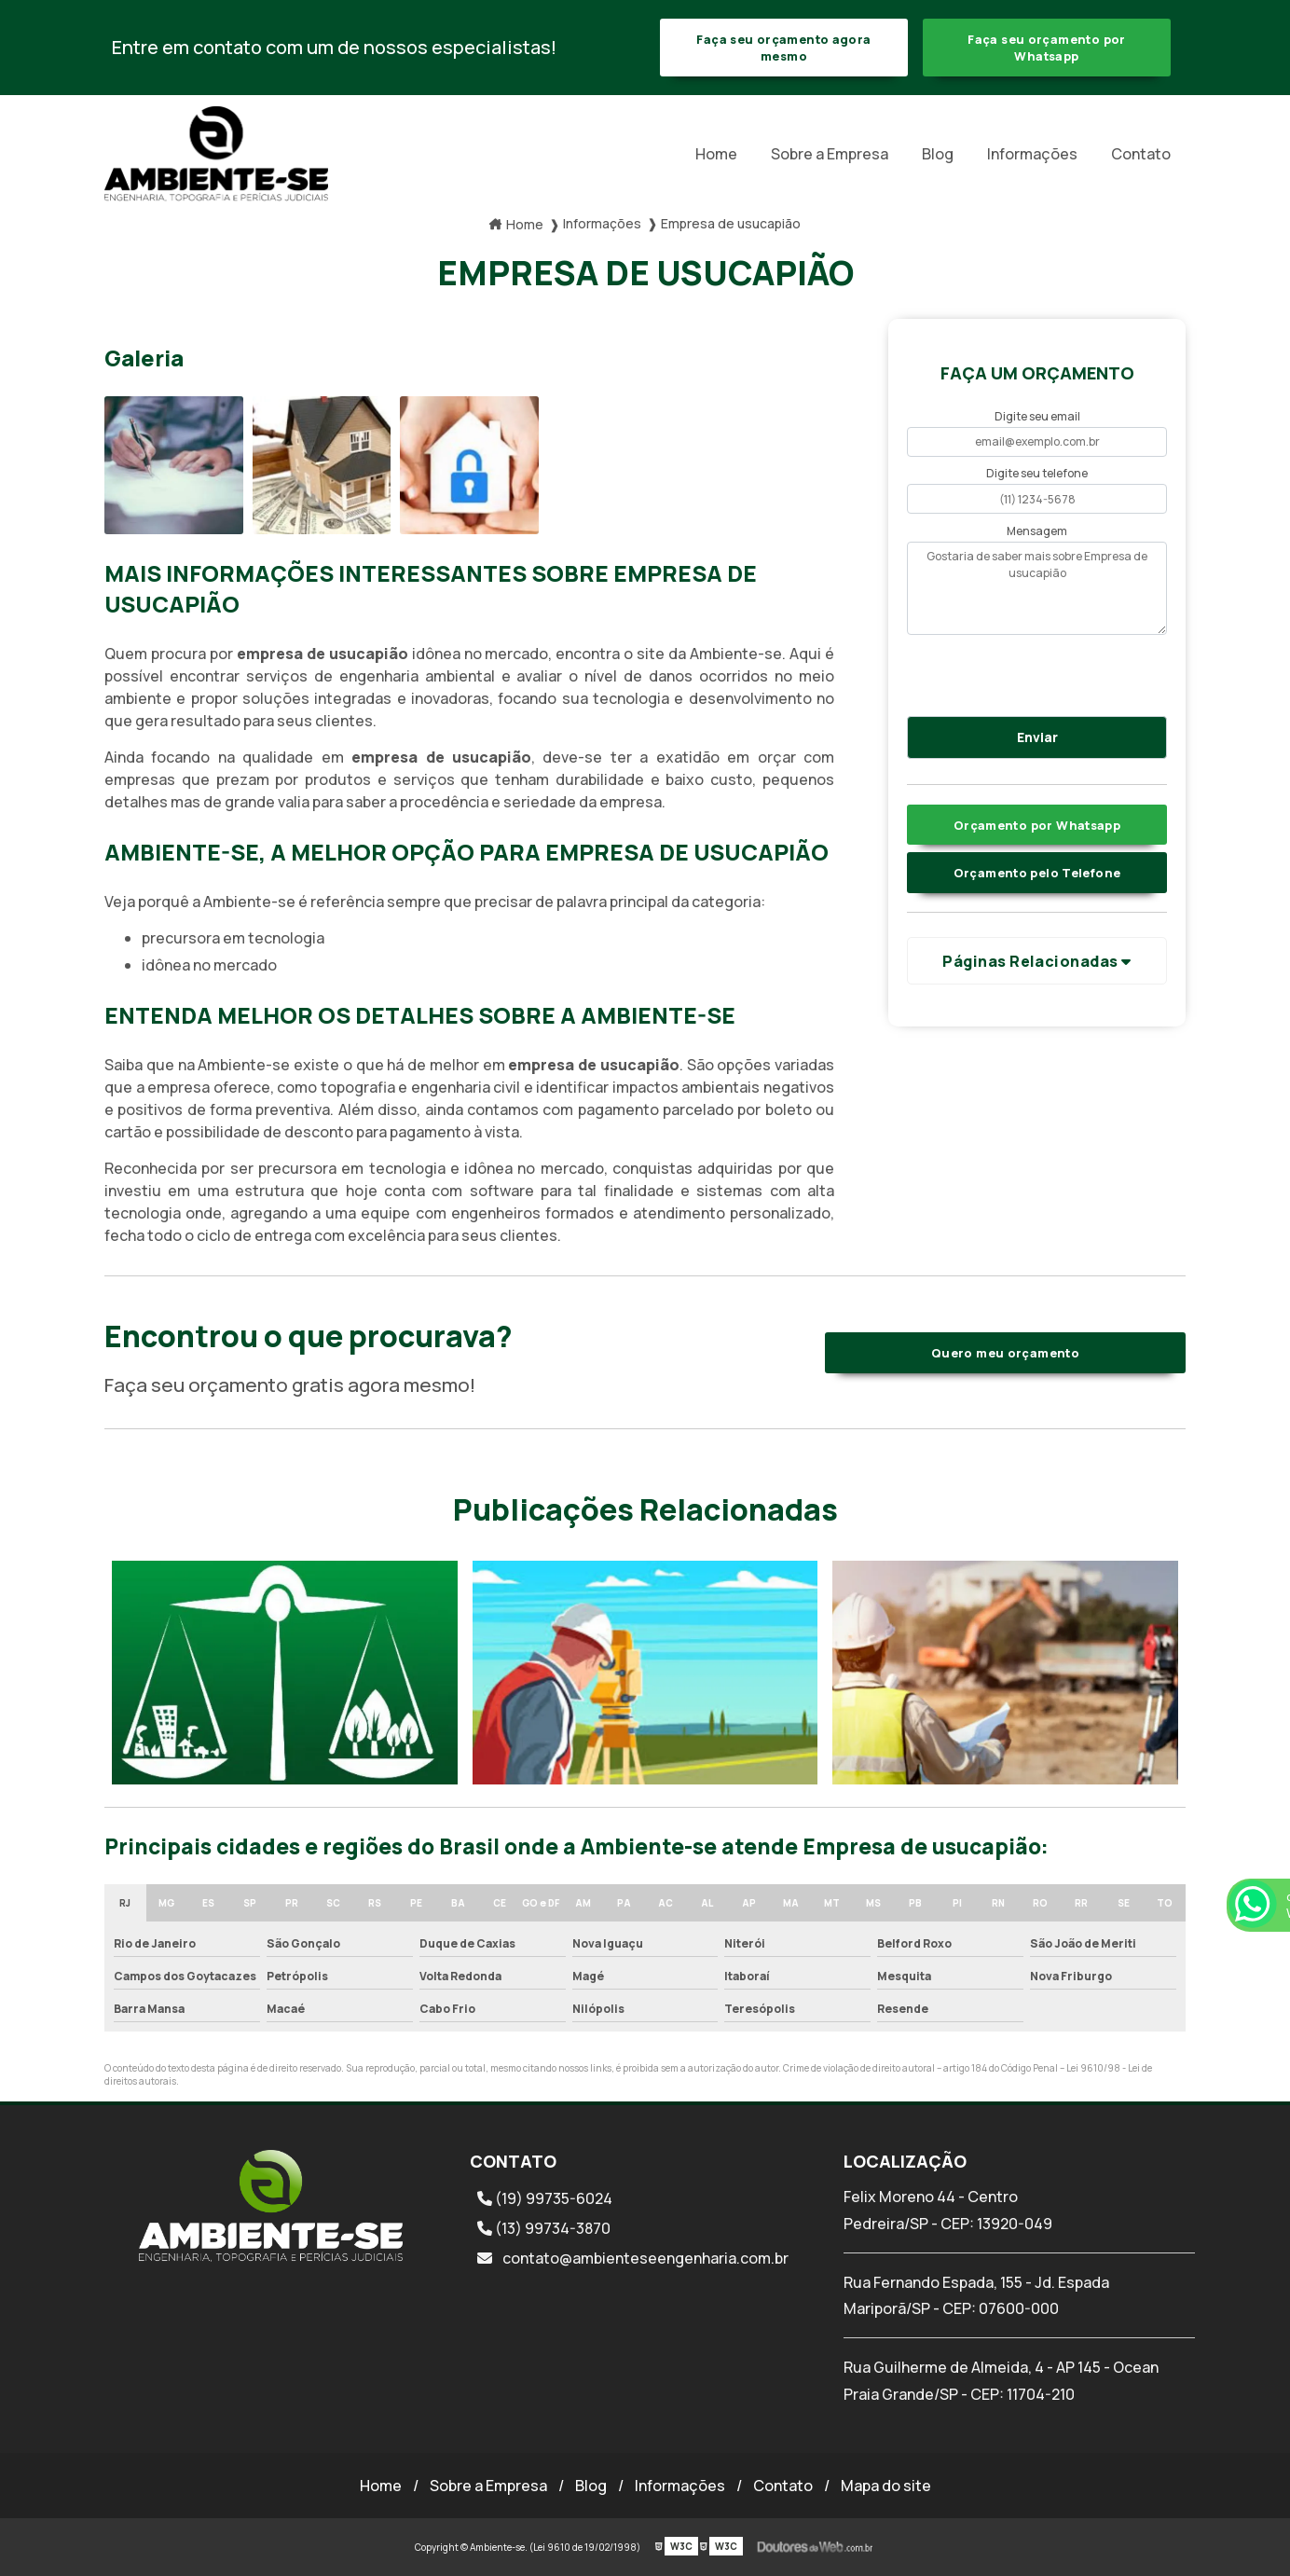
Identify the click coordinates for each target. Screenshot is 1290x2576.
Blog (938, 154)
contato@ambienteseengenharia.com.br (633, 2258)
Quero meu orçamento (1005, 1352)
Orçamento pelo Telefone (1037, 872)
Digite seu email (1037, 416)
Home (716, 154)
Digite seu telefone (1037, 473)
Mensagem (1037, 531)
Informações (1032, 154)
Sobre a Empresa (829, 154)
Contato (1141, 154)
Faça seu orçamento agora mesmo (783, 47)
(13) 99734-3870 (544, 2228)
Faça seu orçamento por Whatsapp (1046, 47)
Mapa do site (886, 2485)
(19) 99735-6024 (544, 2198)
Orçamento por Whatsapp (1037, 825)
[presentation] (1020, 672)
